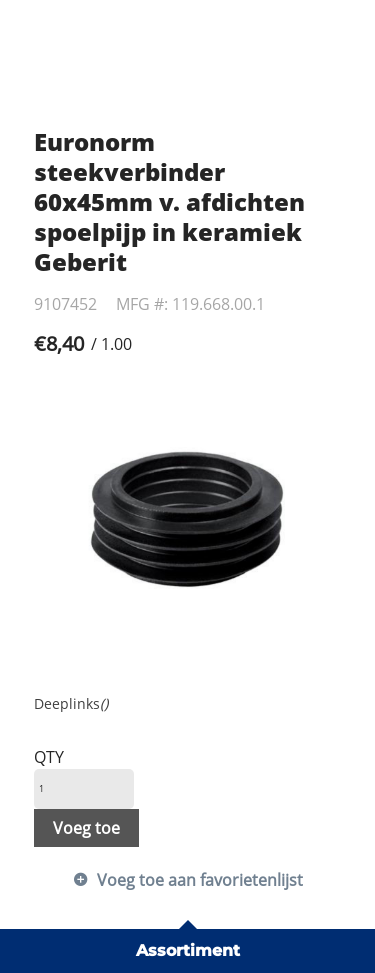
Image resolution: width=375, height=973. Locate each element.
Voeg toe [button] (86, 828)
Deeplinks (71, 703)
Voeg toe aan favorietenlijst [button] (200, 880)
